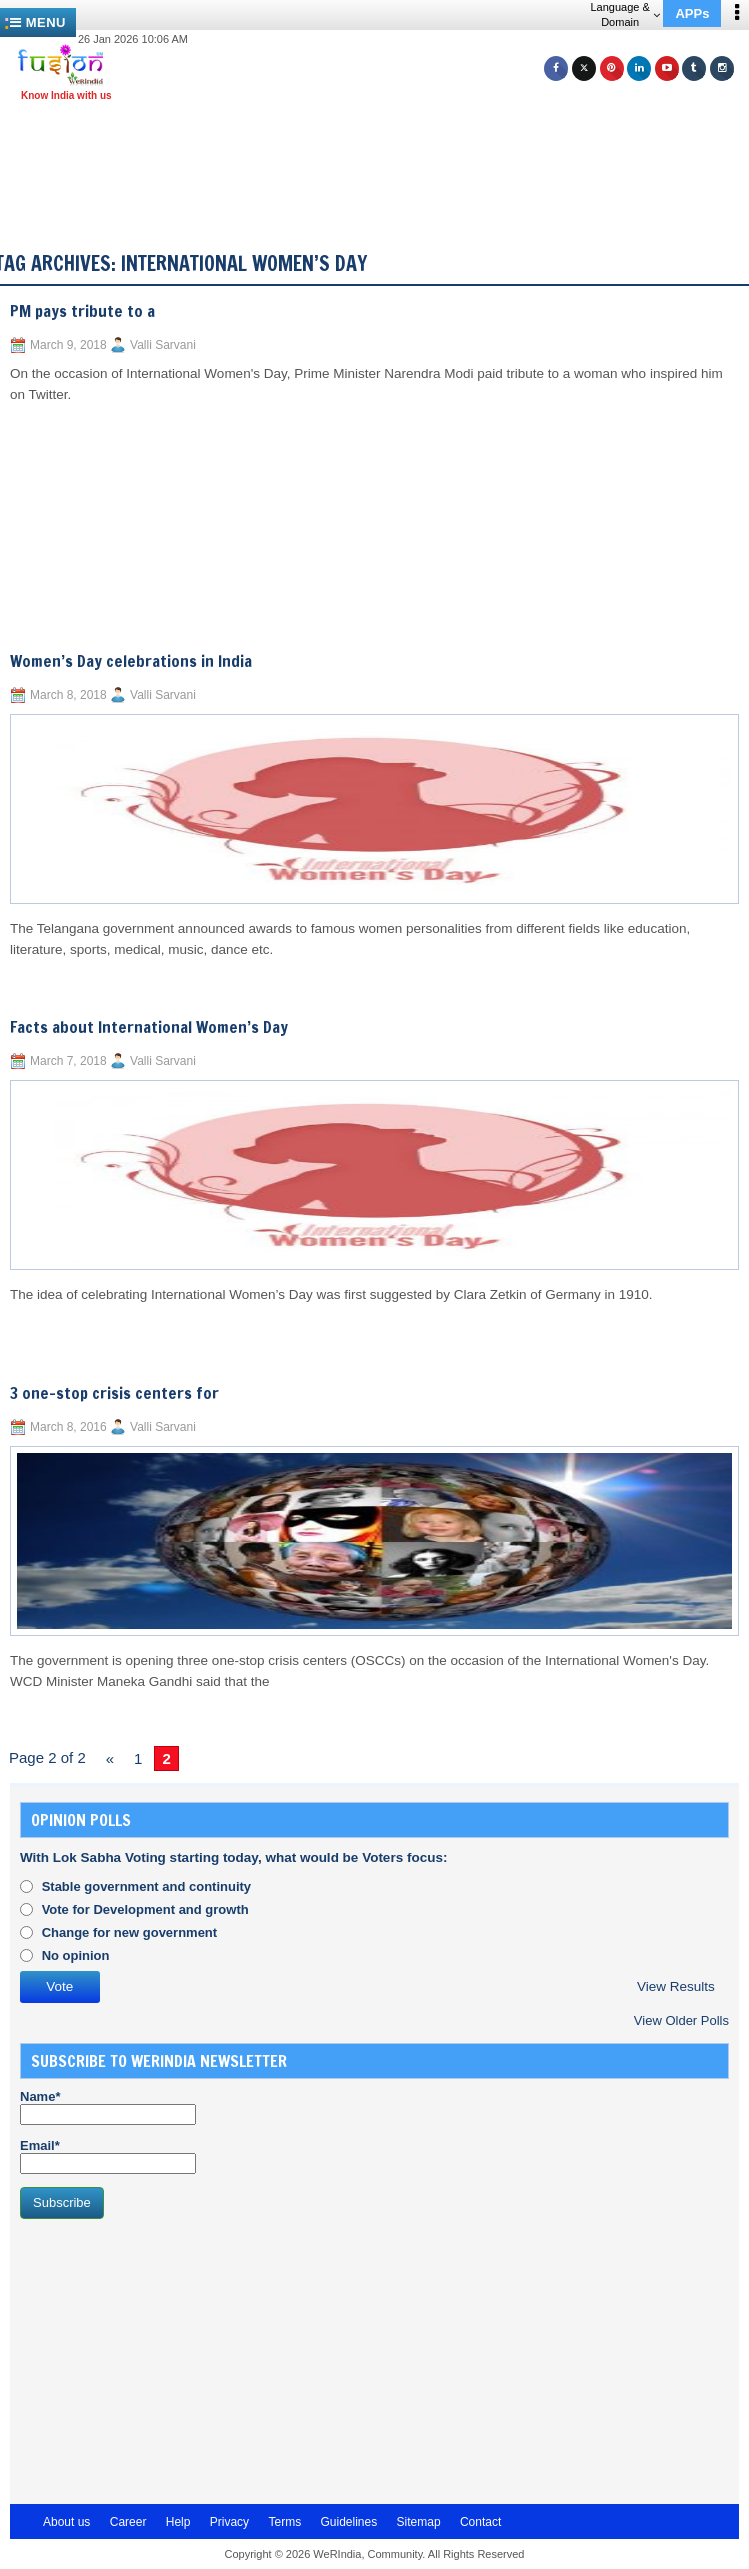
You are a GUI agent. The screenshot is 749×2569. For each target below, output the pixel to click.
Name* (108, 2107)
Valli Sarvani (163, 345)
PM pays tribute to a (82, 311)
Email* (108, 2156)
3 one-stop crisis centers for (114, 1393)
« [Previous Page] (110, 1758)
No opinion (76, 1955)
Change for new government (130, 1932)
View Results (676, 1986)
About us (66, 2522)
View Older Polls (681, 2020)
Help (178, 2522)
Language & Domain (624, 14)
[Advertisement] (170, 2359)
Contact (480, 2522)
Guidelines (348, 2522)
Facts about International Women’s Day (149, 1027)
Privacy (229, 2522)
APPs (692, 13)
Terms (284, 2522)
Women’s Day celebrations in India (131, 661)
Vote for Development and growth (145, 1909)
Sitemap (419, 2522)
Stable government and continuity (146, 1886)
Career (128, 2522)
